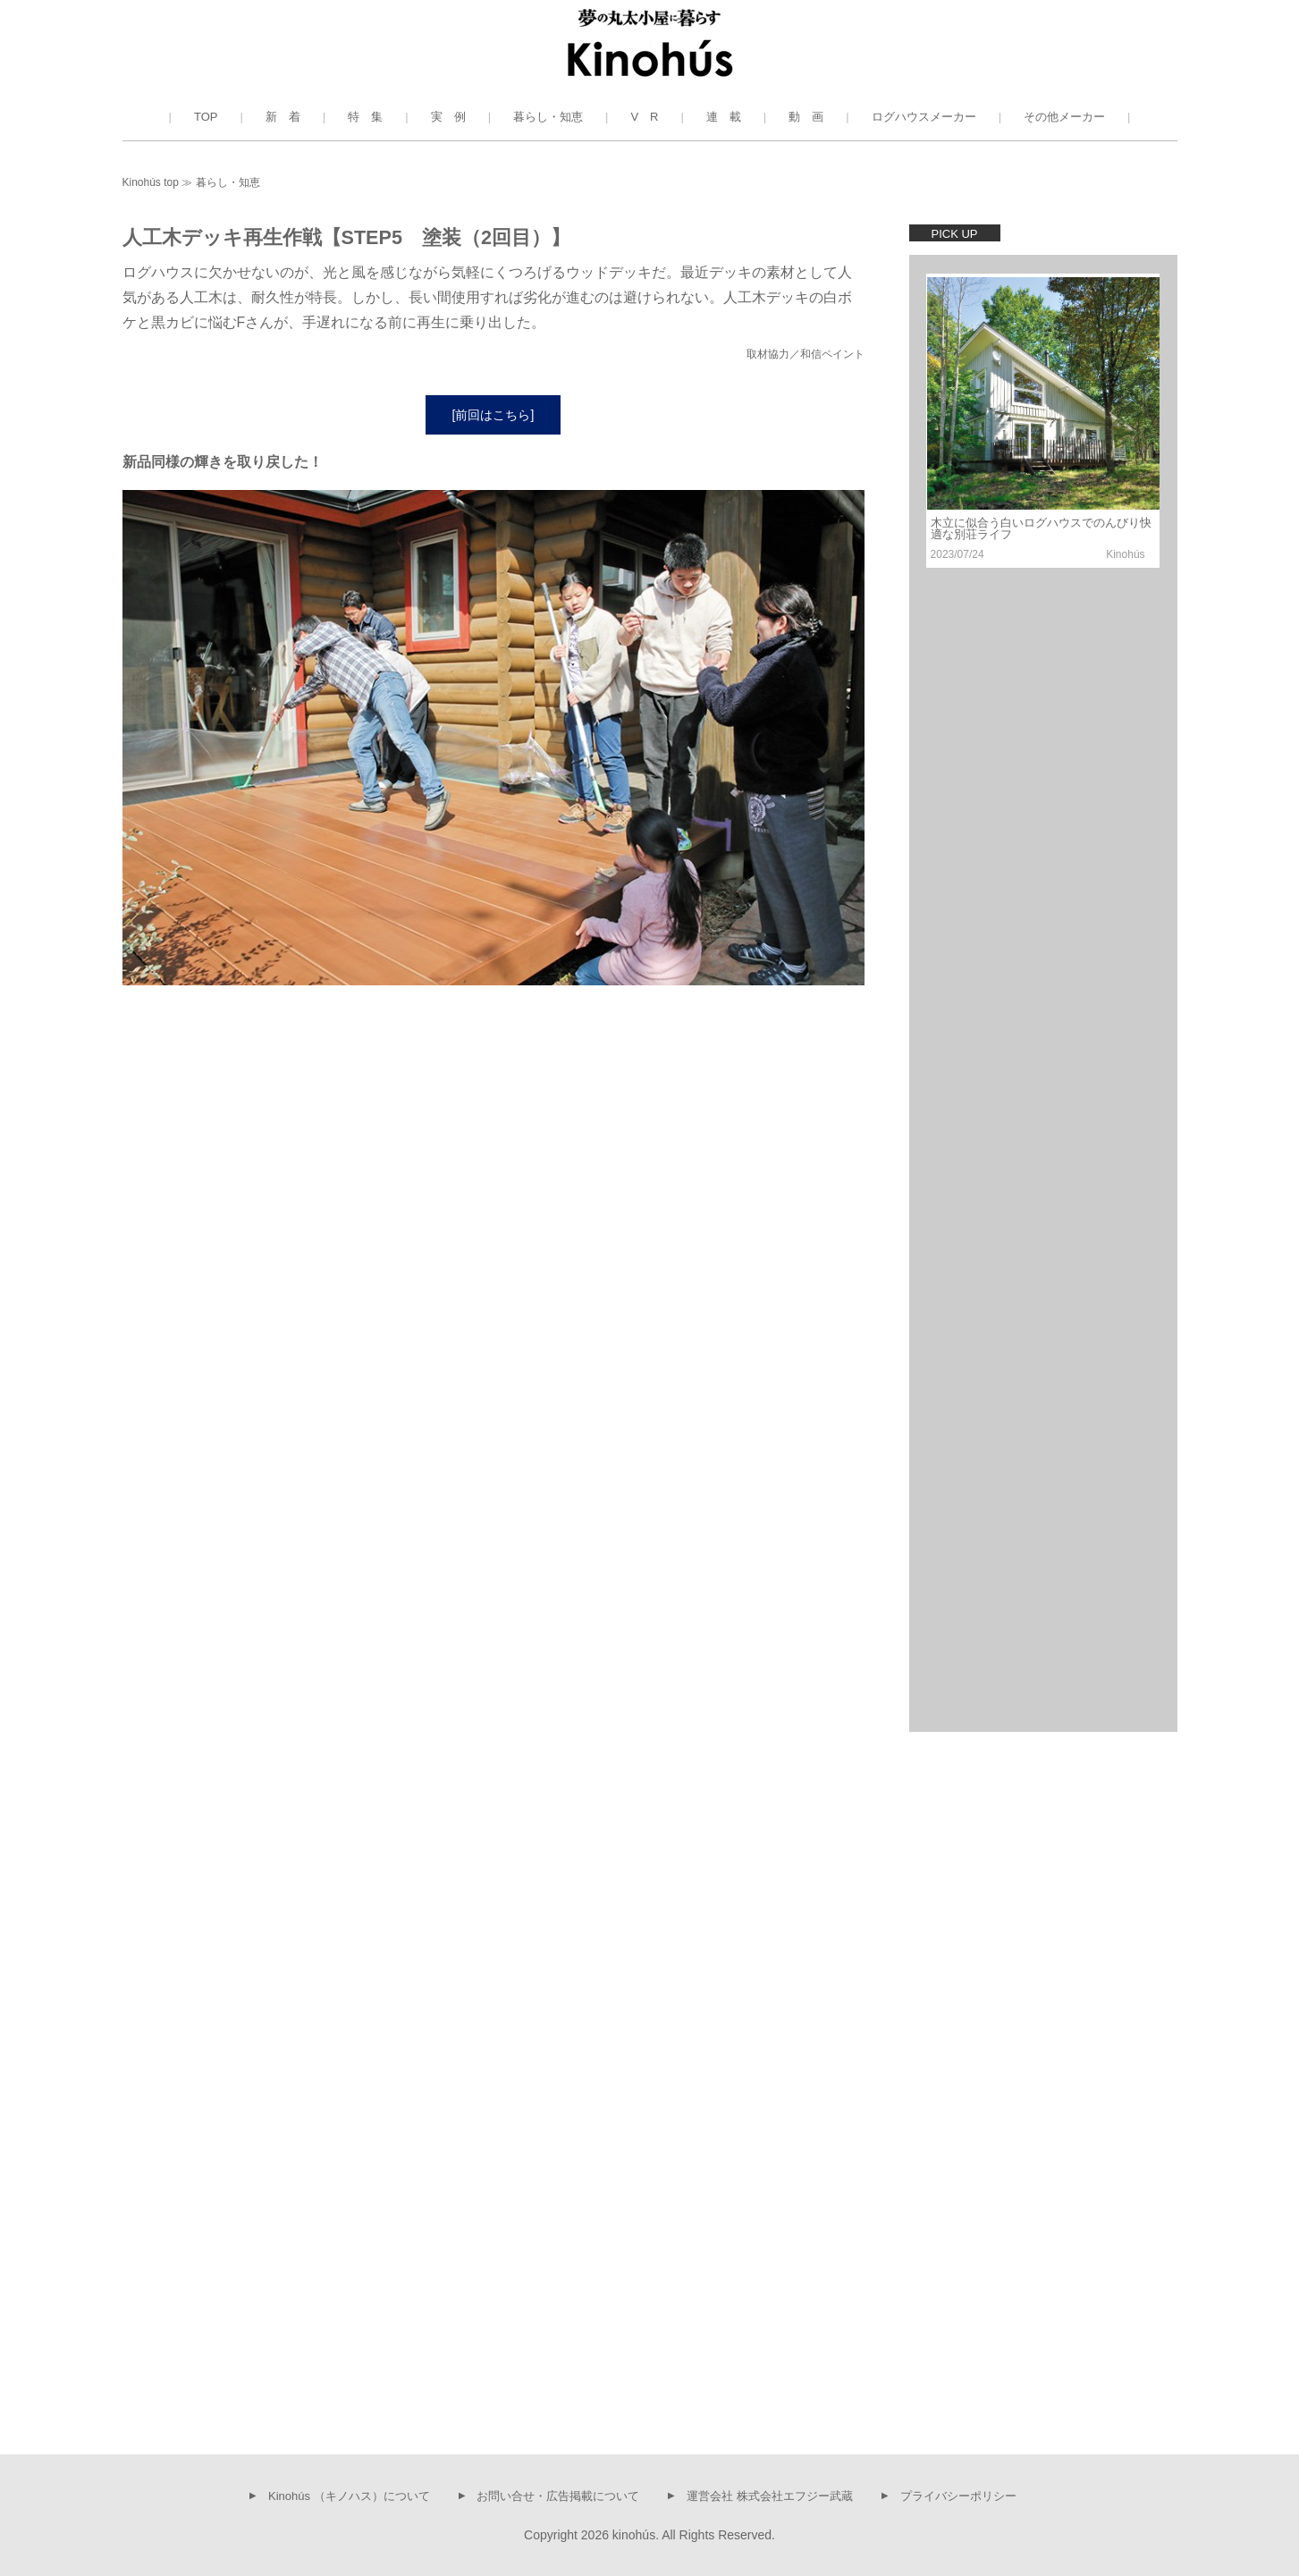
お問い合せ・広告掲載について (558, 2495)
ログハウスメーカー (924, 116)
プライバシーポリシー (958, 2495)
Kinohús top (150, 182)
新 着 (283, 116)
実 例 (448, 116)
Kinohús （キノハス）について (349, 2495)
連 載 (723, 116)
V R (644, 116)
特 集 (365, 116)
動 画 (806, 116)
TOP (206, 116)
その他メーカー (1064, 116)
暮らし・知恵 (548, 116)
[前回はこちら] (493, 417)
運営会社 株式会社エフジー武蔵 (770, 2495)
